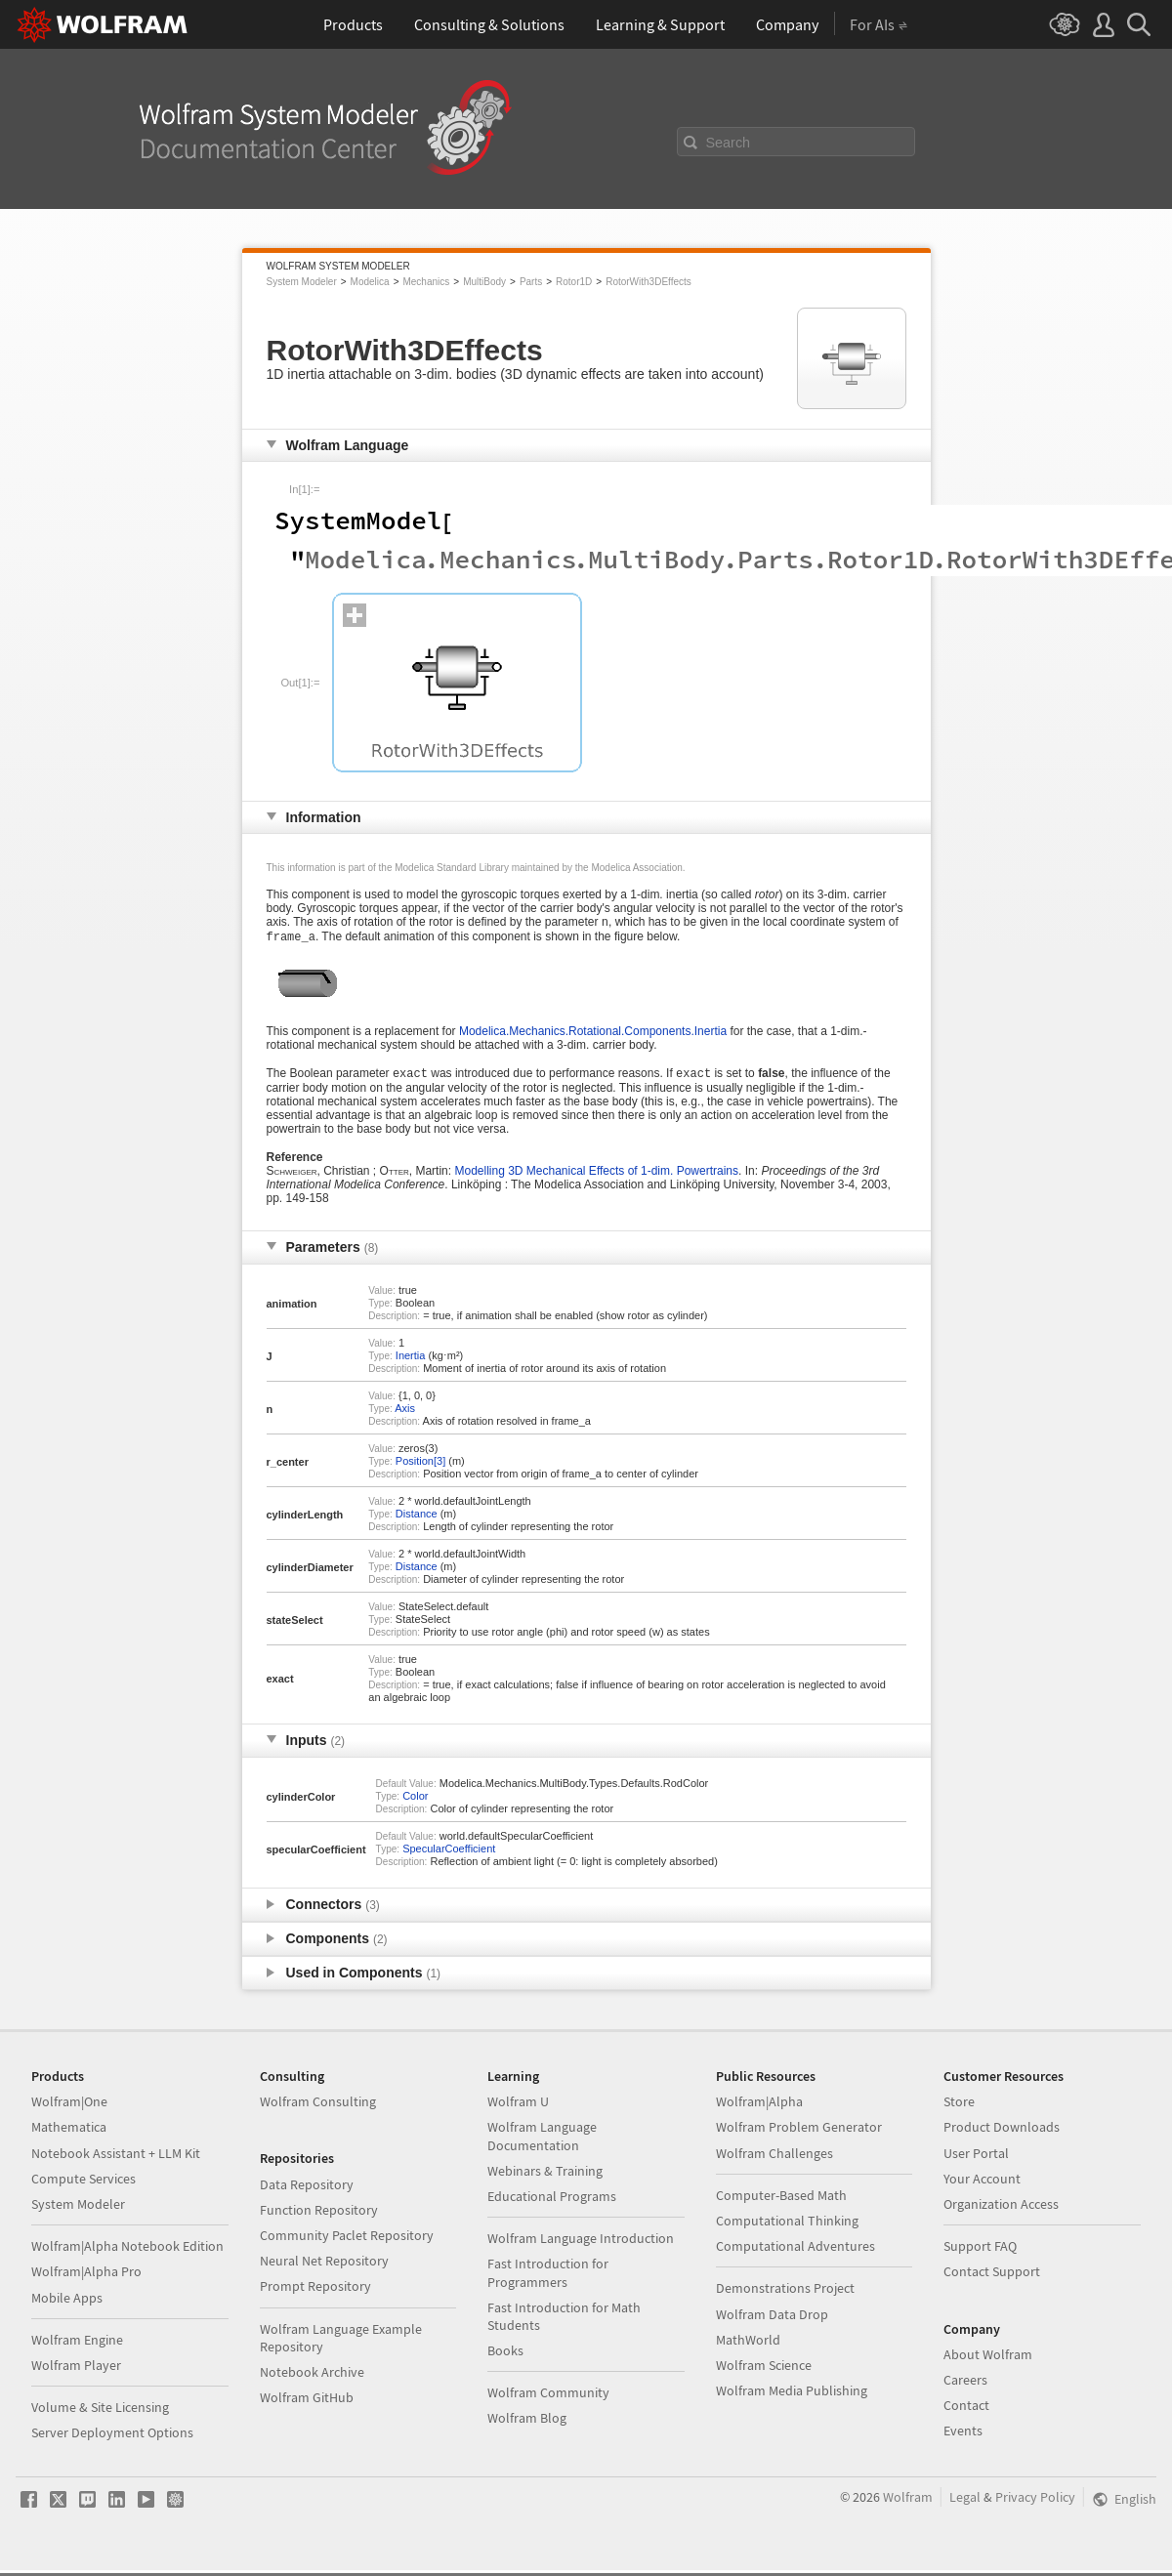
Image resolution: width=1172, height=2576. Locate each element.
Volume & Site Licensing (100, 2413)
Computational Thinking (787, 2226)
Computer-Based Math (781, 2201)
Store (959, 2107)
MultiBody (484, 281)
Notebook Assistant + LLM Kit (115, 2159)
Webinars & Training (545, 2176)
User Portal (976, 2159)
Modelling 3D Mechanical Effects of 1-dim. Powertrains (596, 1177)
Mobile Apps (67, 2303)
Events (963, 2436)
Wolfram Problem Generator (799, 2132)
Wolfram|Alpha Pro (86, 2277)
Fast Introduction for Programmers (547, 2278)
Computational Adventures (795, 2252)
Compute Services (83, 2184)
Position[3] (420, 1467)
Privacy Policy (1035, 2503)
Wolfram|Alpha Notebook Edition (127, 2252)
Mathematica (68, 2132)
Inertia (411, 1361)
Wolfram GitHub (307, 2403)
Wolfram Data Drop (772, 2320)
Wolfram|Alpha (759, 2107)
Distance (417, 1519)
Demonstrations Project (785, 2294)
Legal (965, 2503)
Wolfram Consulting (318, 2107)
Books (505, 2356)
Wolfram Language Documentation (542, 2141)
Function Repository (319, 2215)
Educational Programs (551, 2202)
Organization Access (1001, 2210)
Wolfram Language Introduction (580, 2244)
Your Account (982, 2184)
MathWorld (748, 2345)
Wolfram (908, 2503)
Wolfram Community (548, 2398)
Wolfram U (518, 2107)
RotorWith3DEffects (648, 281)
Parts (531, 281)
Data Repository (307, 2190)
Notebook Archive (312, 2378)
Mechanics (425, 281)
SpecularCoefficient (448, 1854)
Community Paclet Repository (347, 2241)
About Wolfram (987, 2360)
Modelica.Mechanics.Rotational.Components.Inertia (593, 1035)
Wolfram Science (764, 2371)
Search (728, 142)
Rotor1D (574, 281)
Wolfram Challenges (774, 2159)
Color (415, 1801)
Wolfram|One (69, 2107)
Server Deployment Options (112, 2438)
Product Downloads (1001, 2132)
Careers (965, 2385)
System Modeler (302, 281)
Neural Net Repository (324, 2266)
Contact (966, 2411)
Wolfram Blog (526, 2423)
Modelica (370, 281)
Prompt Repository (315, 2292)
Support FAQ (980, 2252)
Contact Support (991, 2277)
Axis (405, 1414)
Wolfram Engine (77, 2345)
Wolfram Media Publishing (791, 2396)
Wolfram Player (76, 2371)
